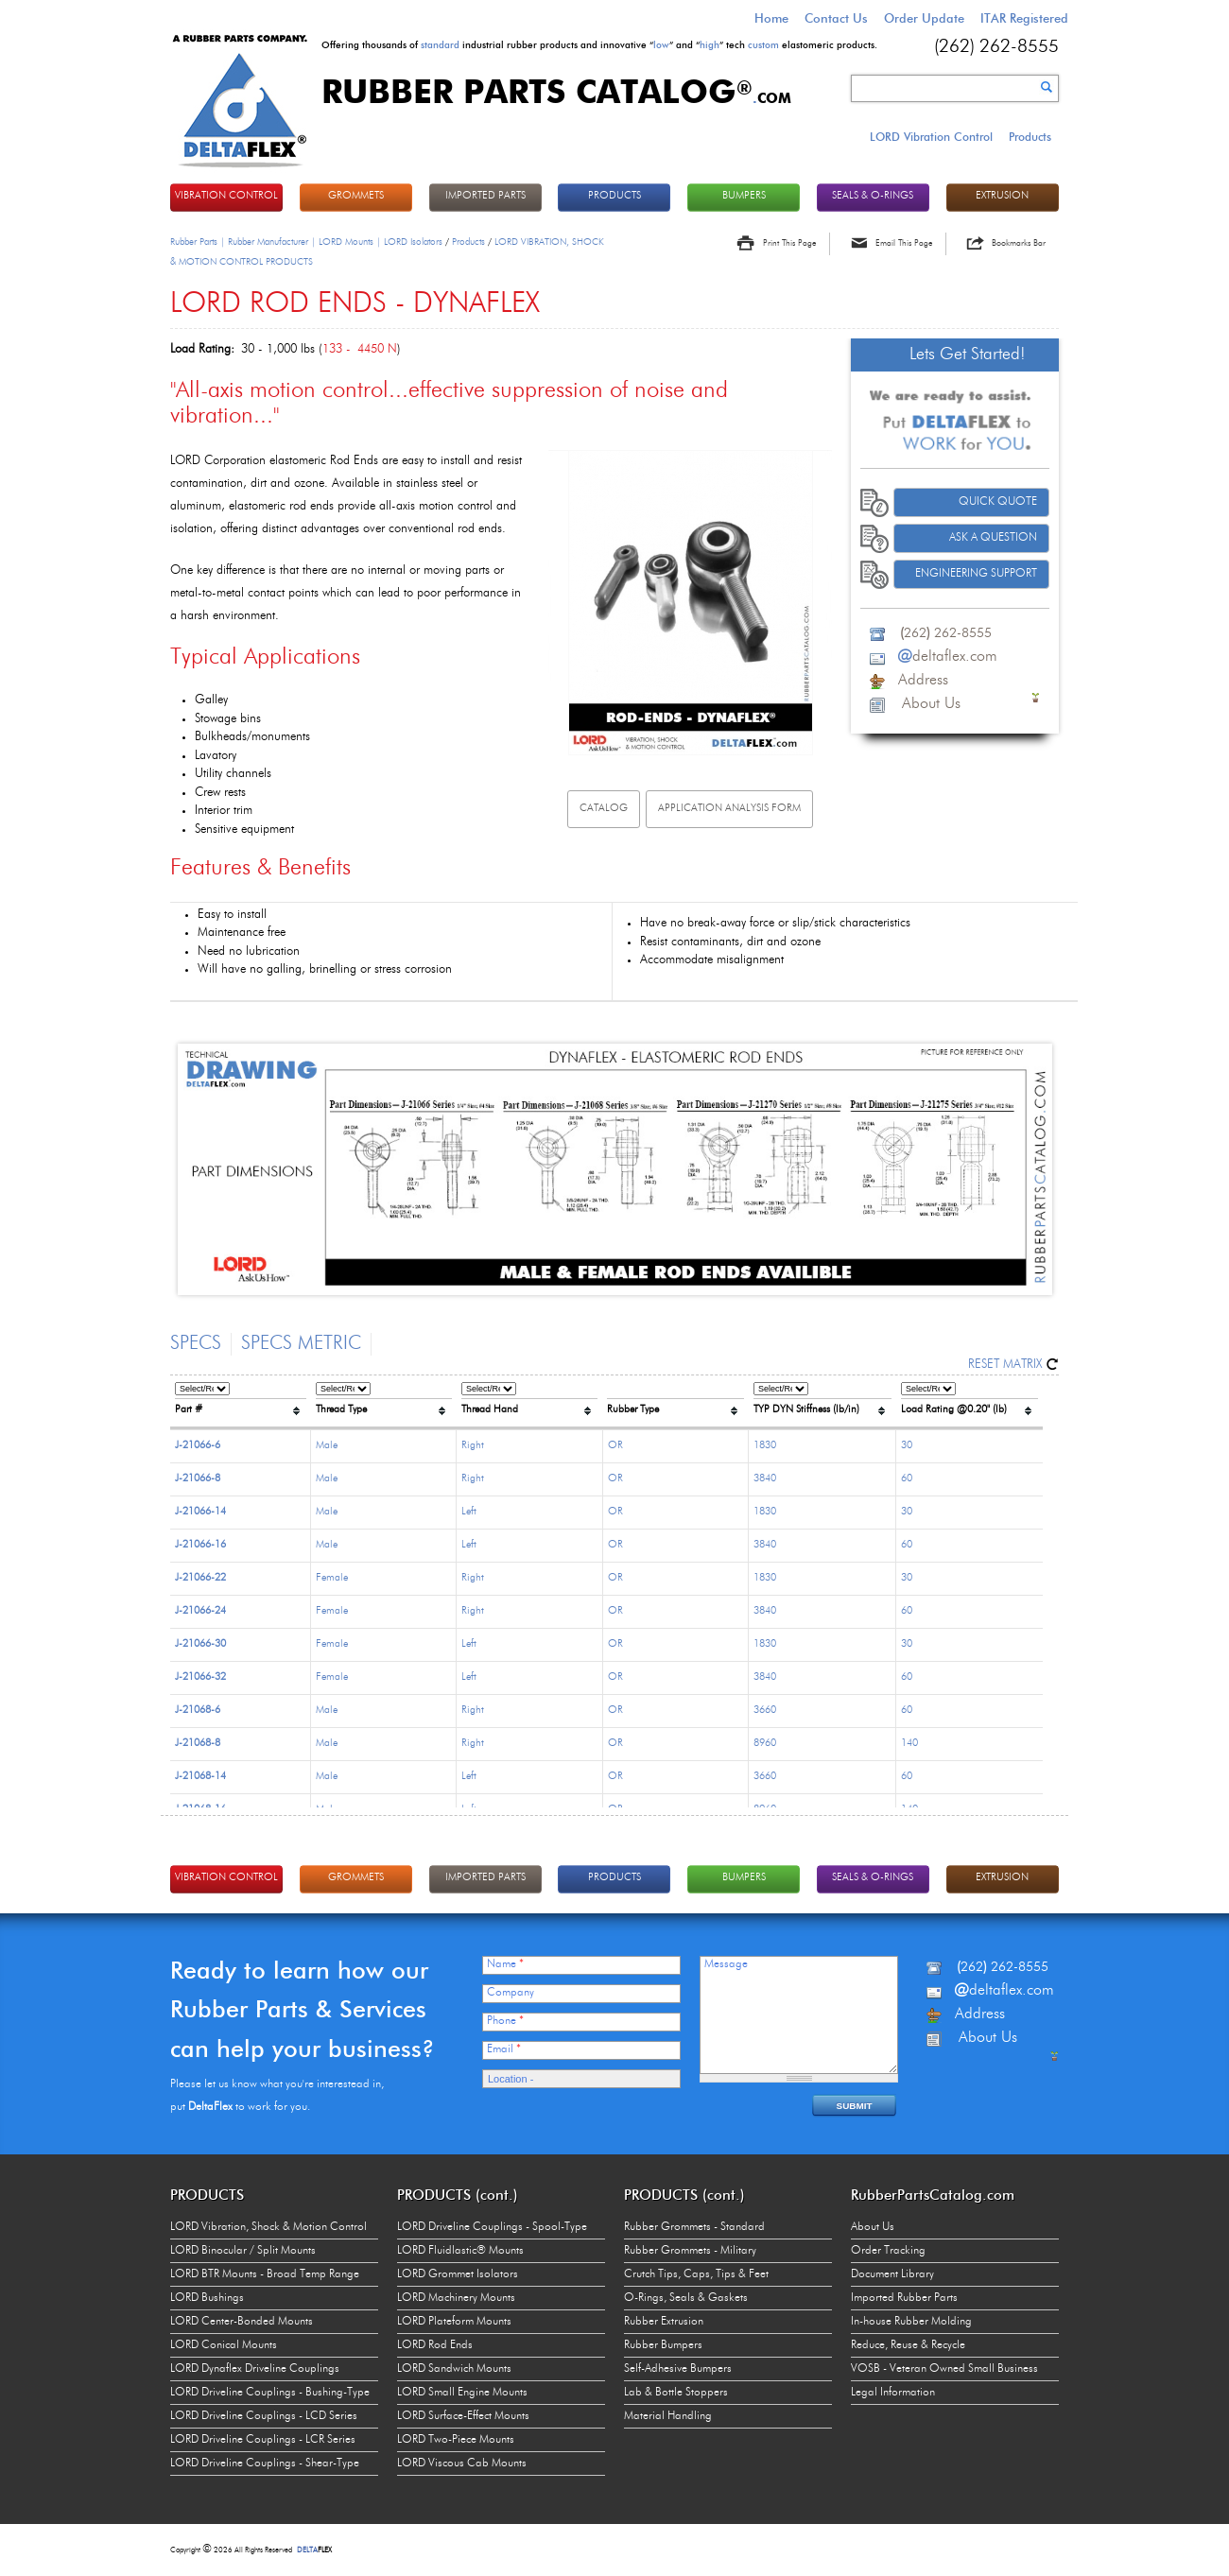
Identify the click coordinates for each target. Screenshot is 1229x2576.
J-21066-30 (200, 1644)
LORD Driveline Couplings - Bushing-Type (270, 2392)
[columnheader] (240, 1402)
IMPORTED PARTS (485, 196)
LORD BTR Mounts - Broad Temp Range (264, 2274)
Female (332, 1578)
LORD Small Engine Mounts (462, 2392)
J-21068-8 (197, 1743)
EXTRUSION (1002, 196)
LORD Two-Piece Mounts (455, 2440)
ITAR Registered (1024, 18)
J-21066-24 (200, 1611)
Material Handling (668, 2416)
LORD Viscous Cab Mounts (462, 2463)
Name (505, 1964)
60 (906, 1479)
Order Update (924, 18)
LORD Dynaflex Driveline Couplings (254, 2369)
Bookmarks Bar (1019, 243)
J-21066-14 (200, 1512)
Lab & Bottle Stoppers (676, 2392)
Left (468, 1512)
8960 (764, 1743)
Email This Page (903, 243)
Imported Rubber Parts (904, 2298)
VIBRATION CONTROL (226, 196)
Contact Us (836, 18)
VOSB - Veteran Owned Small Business (944, 2369)
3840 (764, 1479)
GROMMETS (356, 196)
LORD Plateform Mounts (454, 2321)
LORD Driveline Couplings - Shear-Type (264, 2463)
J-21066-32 (200, 1677)
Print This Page (789, 243)
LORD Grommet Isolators (457, 2274)
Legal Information (893, 2392)
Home (771, 18)
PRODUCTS (614, 196)
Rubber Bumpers (663, 2345)
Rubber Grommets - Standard (694, 2227)
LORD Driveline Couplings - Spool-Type (492, 2227)
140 (909, 1743)
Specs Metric (301, 1344)
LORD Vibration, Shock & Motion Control (268, 2227)
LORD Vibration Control (931, 137)
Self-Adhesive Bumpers (678, 2369)
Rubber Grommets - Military (690, 2250)
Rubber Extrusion (663, 2321)
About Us (872, 2227)
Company (510, 1992)
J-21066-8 (197, 1479)
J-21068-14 (200, 1777)
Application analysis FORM (729, 809)
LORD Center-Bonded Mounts (241, 2321)
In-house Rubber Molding (911, 2321)
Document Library (892, 2274)
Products (1030, 137)
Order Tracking (888, 2250)
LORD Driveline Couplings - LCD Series (263, 2416)
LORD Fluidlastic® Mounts (460, 2250)
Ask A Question (993, 538)
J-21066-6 (197, 1446)
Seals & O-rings (872, 196)
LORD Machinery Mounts (456, 2298)
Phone (505, 2021)
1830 (764, 1446)
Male (327, 1446)
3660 (764, 1710)
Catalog (604, 809)
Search (1046, 87)
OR (615, 1446)
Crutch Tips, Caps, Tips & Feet (696, 2274)
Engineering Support (976, 573)
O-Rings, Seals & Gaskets (686, 2298)
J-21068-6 (197, 1710)
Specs (195, 1344)
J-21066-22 (200, 1578)
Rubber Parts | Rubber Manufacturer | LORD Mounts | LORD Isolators (306, 242)
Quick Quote (998, 502)
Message (726, 1964)
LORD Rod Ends (435, 2345)
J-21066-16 (200, 1545)
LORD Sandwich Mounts (454, 2369)
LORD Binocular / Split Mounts (243, 2250)
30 (906, 1446)
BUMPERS (744, 196)
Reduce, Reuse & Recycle (908, 2345)
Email (504, 2049)
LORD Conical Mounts (223, 2345)
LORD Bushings (207, 2298)
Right (472, 1446)
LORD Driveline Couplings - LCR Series (262, 2440)
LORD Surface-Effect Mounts (463, 2416)
